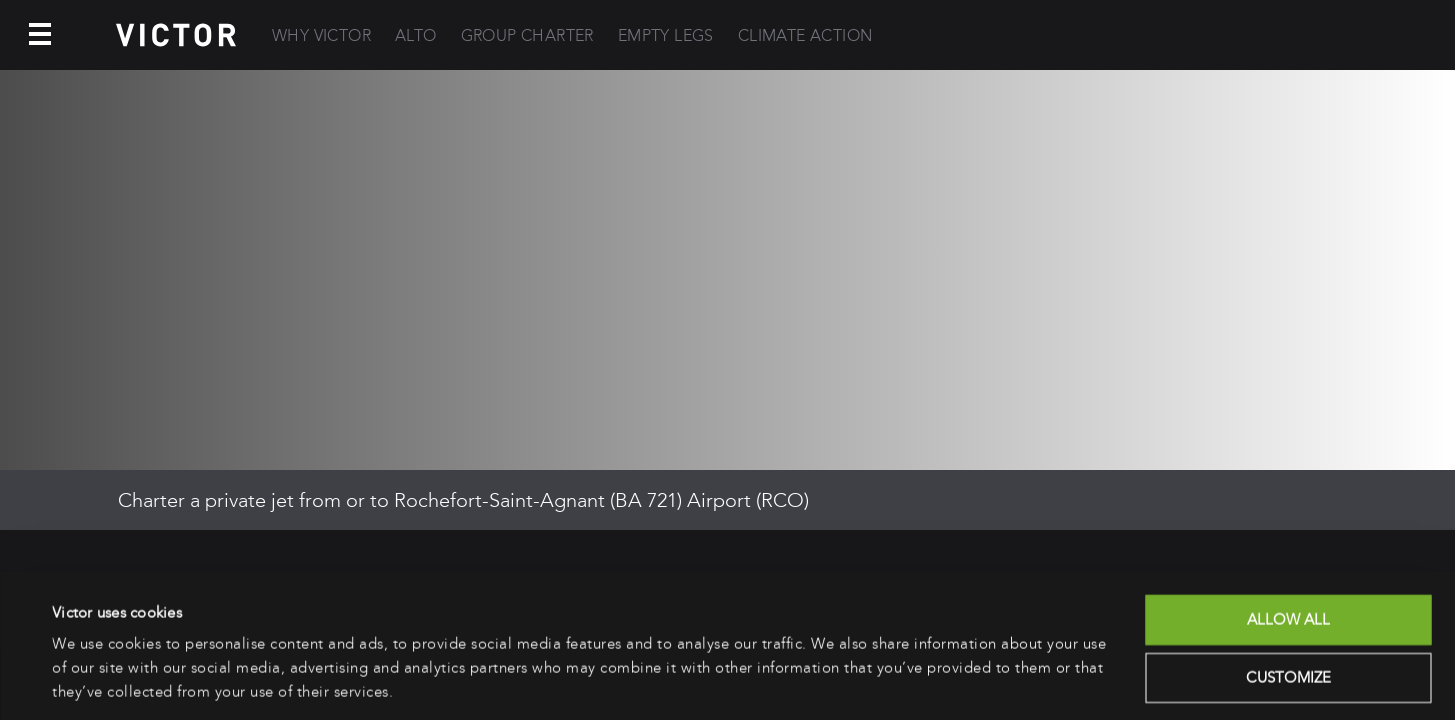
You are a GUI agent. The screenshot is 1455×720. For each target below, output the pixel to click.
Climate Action (805, 35)
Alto (416, 35)
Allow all (1288, 554)
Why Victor (321, 35)
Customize (1288, 611)
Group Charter (527, 35)
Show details (94, 681)
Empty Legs (666, 35)
